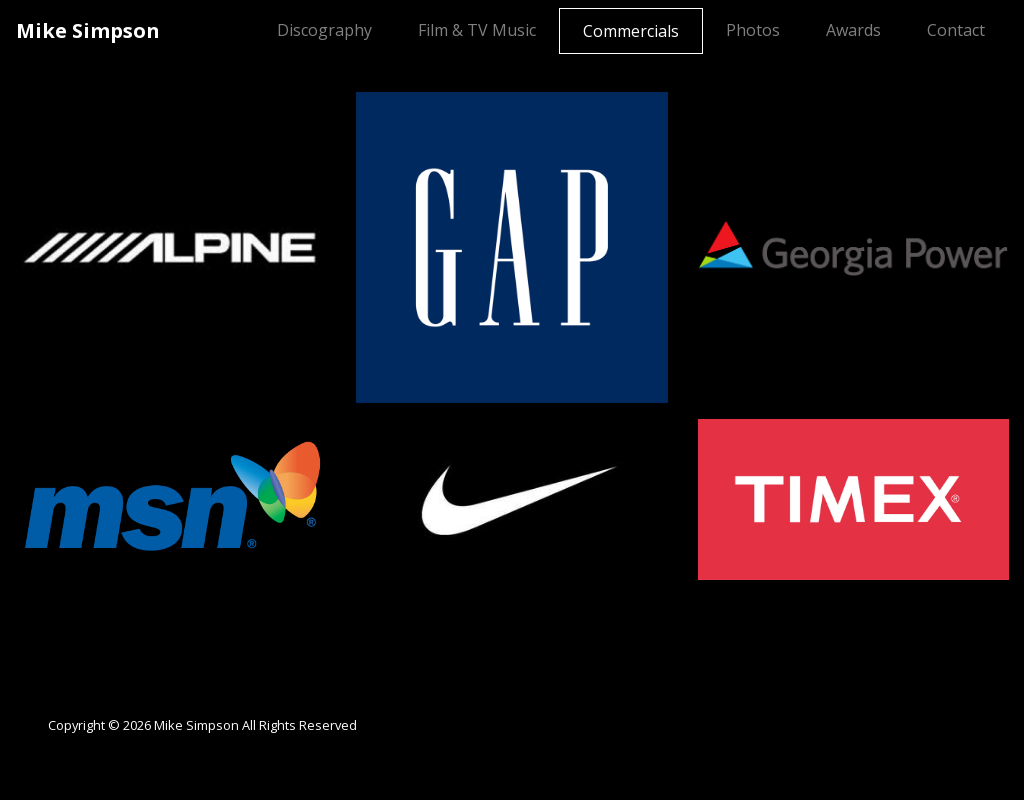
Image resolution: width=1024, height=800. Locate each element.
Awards (853, 30)
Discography (324, 30)
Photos (753, 30)
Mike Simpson (88, 30)
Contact (956, 30)
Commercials (635, 30)
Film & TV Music (477, 30)
